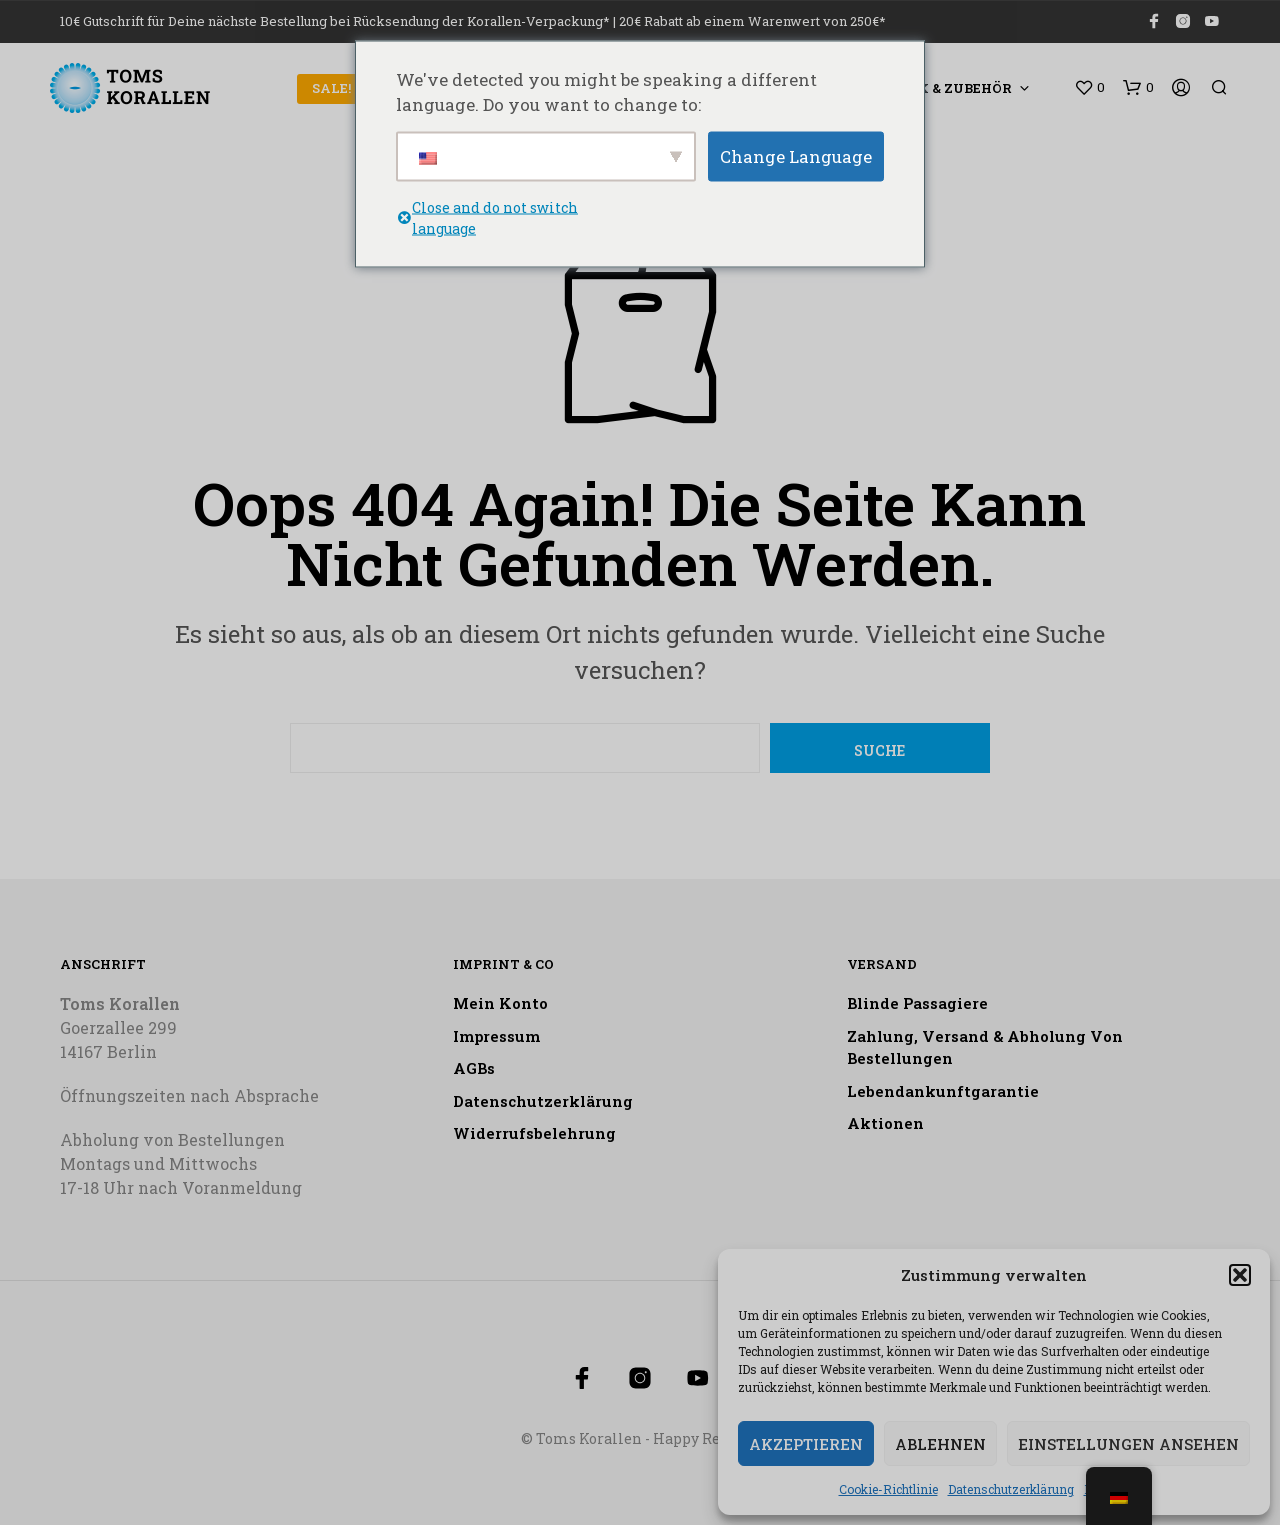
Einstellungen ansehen (1128, 1444)
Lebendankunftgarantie (943, 1091)
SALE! (331, 88)
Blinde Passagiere (917, 1003)
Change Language (796, 155)
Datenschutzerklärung (1011, 1489)
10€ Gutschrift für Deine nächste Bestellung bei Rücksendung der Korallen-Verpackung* (335, 21)
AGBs (474, 1068)
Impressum (496, 1036)
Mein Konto (500, 1003)
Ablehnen (940, 1444)
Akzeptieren (806, 1444)
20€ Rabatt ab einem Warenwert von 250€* (752, 21)
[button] (1240, 1275)
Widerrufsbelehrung (534, 1133)
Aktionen (885, 1123)
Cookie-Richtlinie (888, 1489)
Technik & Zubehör (937, 88)
